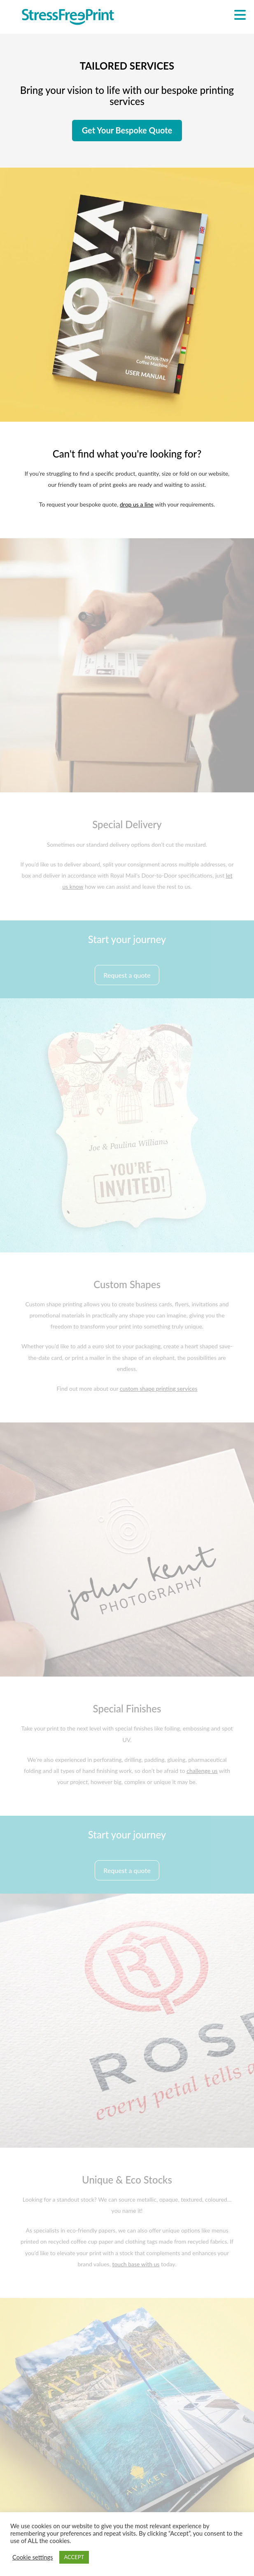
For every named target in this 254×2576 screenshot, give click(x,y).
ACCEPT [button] (74, 2557)
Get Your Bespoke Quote (127, 130)
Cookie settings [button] (32, 2557)
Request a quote (126, 975)
